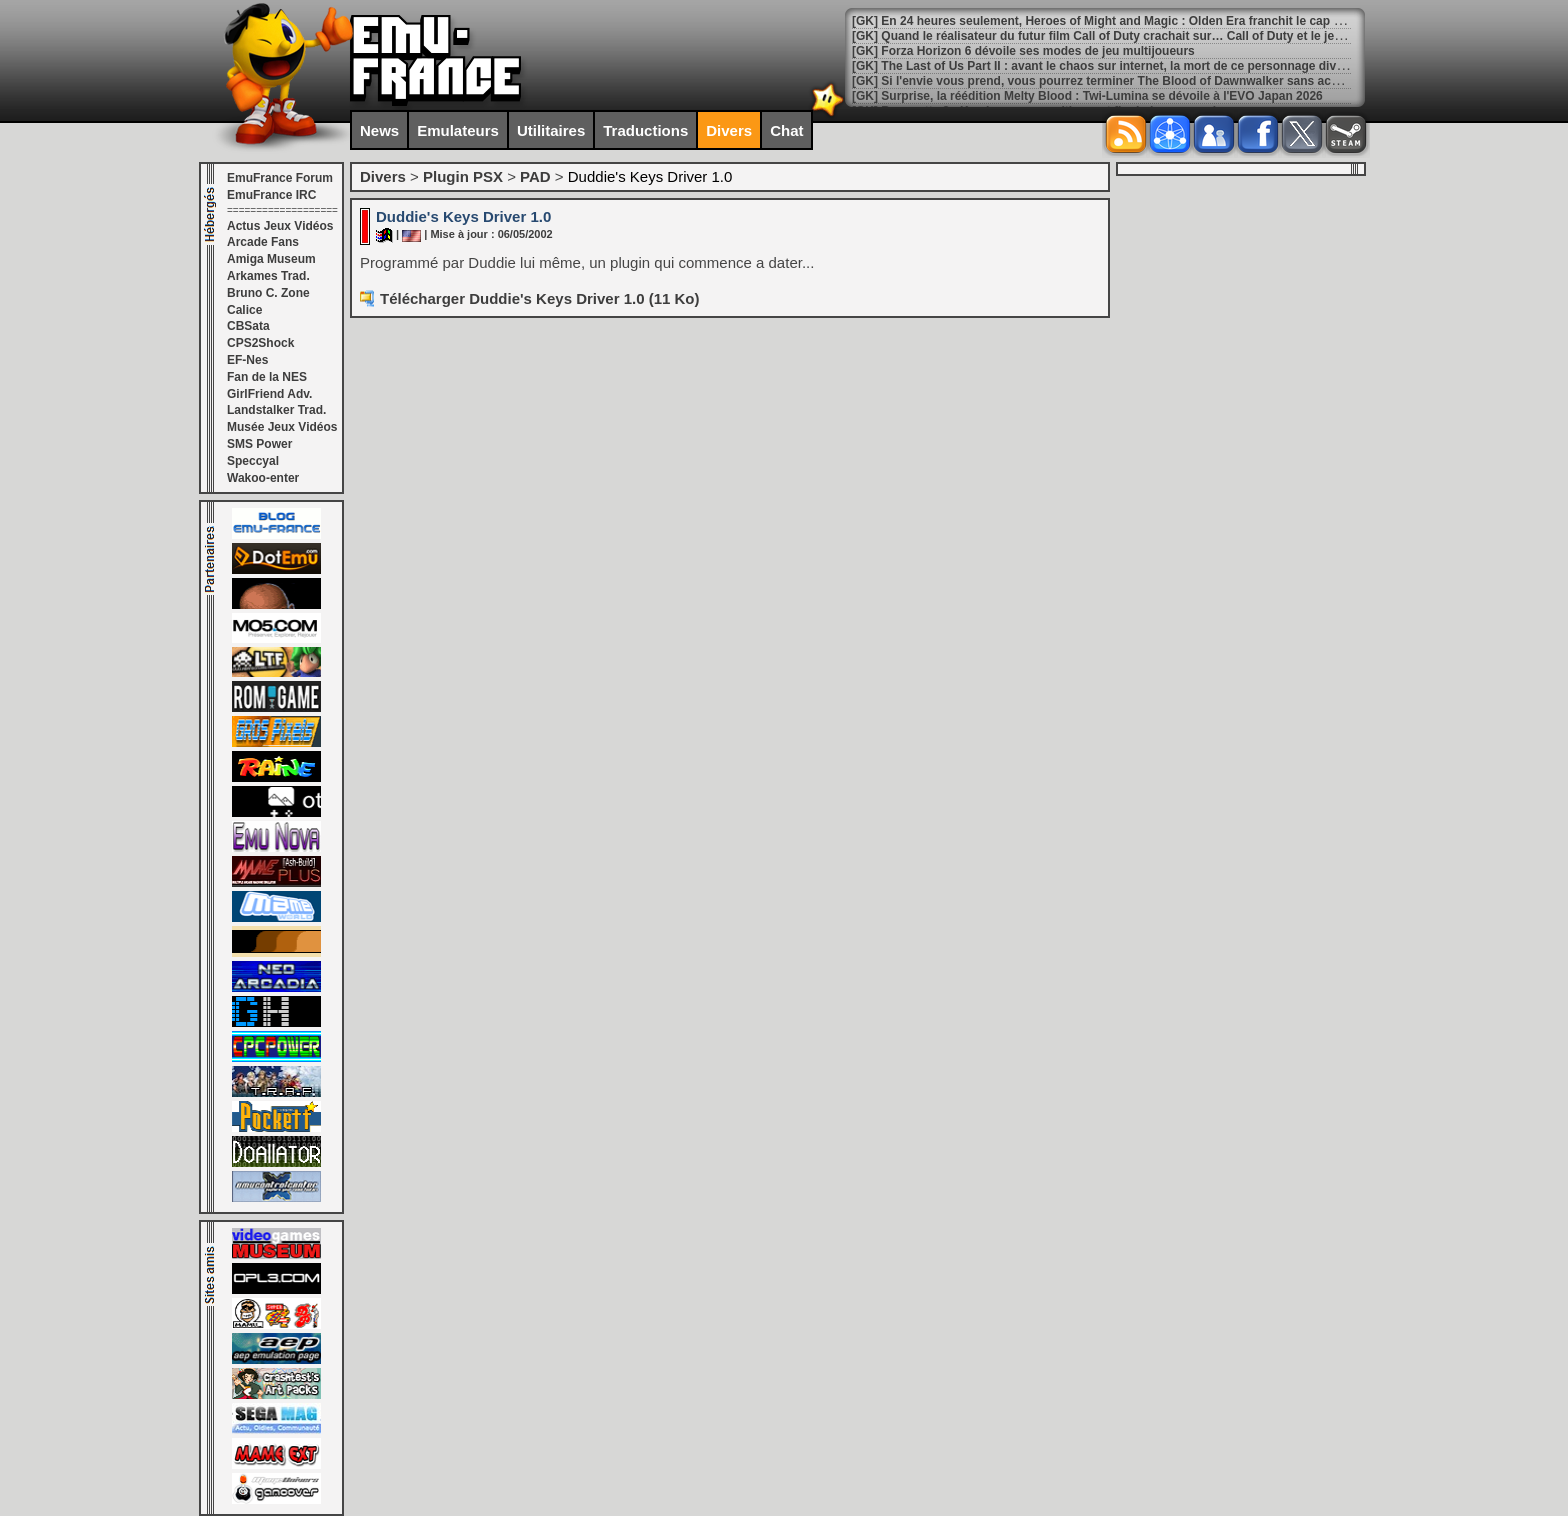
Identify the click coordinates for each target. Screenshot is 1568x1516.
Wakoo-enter (263, 478)
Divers (729, 130)
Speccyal (253, 461)
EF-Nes (247, 360)
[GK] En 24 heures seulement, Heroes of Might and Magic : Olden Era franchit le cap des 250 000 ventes (1147, 21)
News (379, 130)
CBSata (248, 326)
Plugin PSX (463, 176)
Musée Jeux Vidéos (282, 427)
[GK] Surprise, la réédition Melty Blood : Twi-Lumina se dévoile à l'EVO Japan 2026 (1087, 96)
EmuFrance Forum (280, 178)
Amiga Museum (271, 259)
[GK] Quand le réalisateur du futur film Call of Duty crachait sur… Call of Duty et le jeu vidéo (1114, 36)
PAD (535, 176)
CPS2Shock (260, 343)
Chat (786, 130)
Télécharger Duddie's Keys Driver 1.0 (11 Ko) (540, 298)
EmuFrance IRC (271, 195)
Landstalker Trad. (276, 410)
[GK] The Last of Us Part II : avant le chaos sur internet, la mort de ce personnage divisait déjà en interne (1150, 66)
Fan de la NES (267, 377)
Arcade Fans (263, 242)
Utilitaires (551, 130)
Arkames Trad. (268, 276)
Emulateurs (458, 130)
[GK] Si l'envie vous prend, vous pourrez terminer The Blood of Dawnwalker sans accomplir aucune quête (1153, 81)
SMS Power (259, 444)
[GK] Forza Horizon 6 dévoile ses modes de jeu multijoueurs (1023, 51)
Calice (244, 310)
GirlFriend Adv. (269, 394)
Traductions (645, 130)
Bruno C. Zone (268, 293)
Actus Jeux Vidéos (280, 226)
